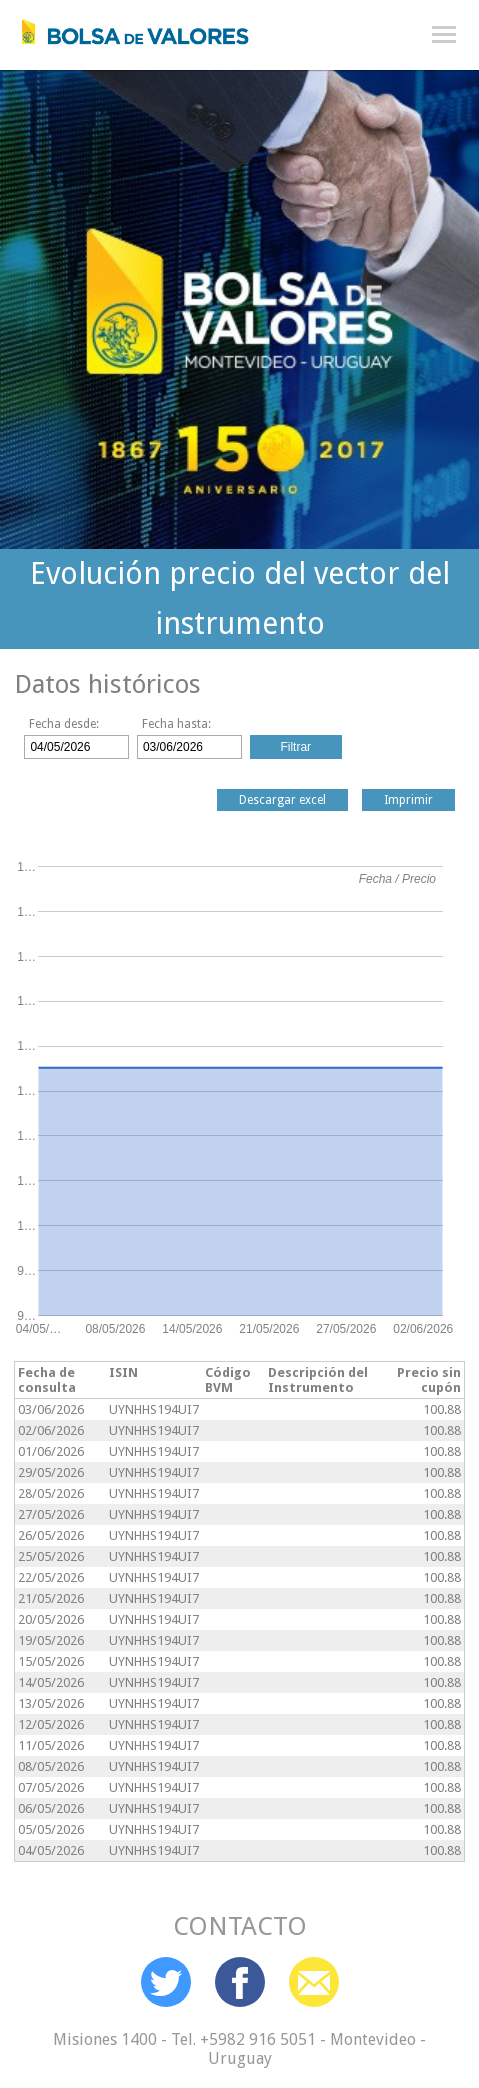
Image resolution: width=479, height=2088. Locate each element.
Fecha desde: (64, 724)
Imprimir (408, 800)
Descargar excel (282, 800)
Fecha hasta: (176, 724)
